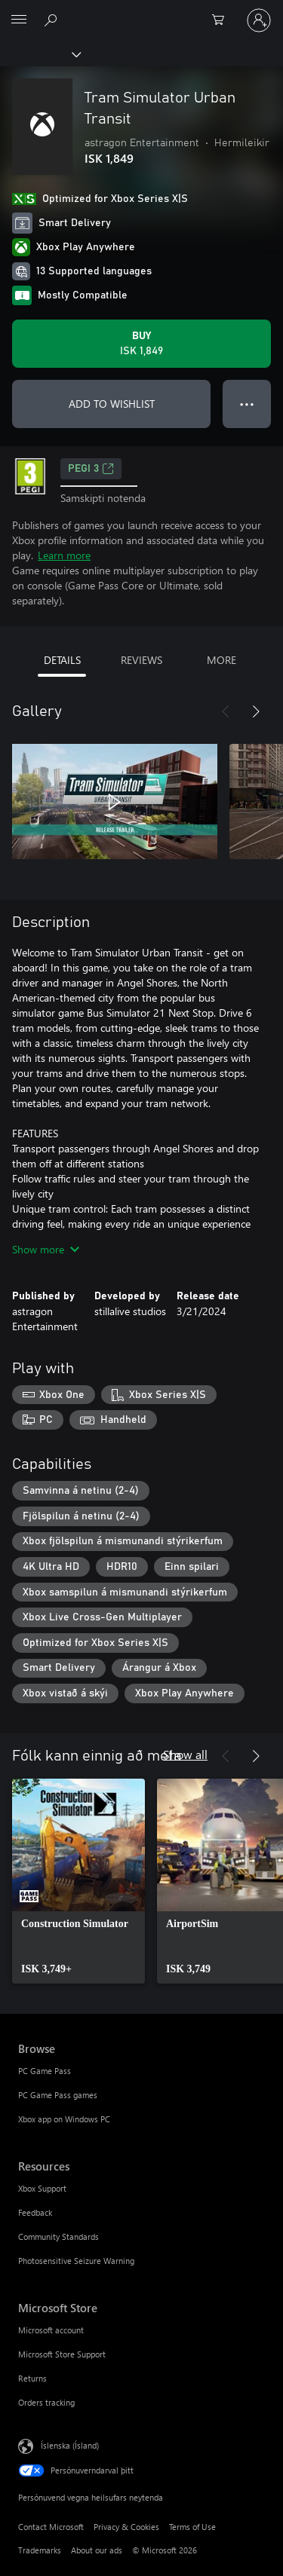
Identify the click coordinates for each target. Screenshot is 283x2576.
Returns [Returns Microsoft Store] (32, 2378)
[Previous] (226, 711)
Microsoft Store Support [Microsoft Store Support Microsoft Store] (62, 2354)
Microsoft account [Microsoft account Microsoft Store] (51, 2330)
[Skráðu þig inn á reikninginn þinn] (259, 20)
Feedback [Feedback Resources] (35, 2212)
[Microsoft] (141, 11)
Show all (185, 1754)
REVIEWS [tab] (141, 660)
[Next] (256, 711)
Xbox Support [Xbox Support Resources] (42, 2188)
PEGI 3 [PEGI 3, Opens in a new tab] (91, 469)
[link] (78, 1881)
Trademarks (39, 2550)
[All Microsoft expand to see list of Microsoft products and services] (19, 20)
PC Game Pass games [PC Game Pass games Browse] (57, 2095)
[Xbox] (39, 53)
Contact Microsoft (51, 2527)
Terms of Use (192, 2527)
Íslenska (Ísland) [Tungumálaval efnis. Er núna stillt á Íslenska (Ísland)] (70, 2445)
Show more (45, 1249)
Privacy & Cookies (126, 2527)
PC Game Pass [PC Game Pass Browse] (44, 2071)
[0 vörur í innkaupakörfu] (223, 20)
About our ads (96, 2550)
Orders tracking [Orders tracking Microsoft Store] (46, 2402)
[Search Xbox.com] (53, 20)
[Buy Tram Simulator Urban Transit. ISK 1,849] (141, 344)
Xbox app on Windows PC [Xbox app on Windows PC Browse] (64, 2119)
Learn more (64, 555)
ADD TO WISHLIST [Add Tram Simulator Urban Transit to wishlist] (112, 403)
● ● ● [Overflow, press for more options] (247, 403)
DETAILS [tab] (62, 660)
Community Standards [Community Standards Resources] (58, 2236)
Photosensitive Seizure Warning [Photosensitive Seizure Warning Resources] (76, 2260)
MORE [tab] (221, 660)
